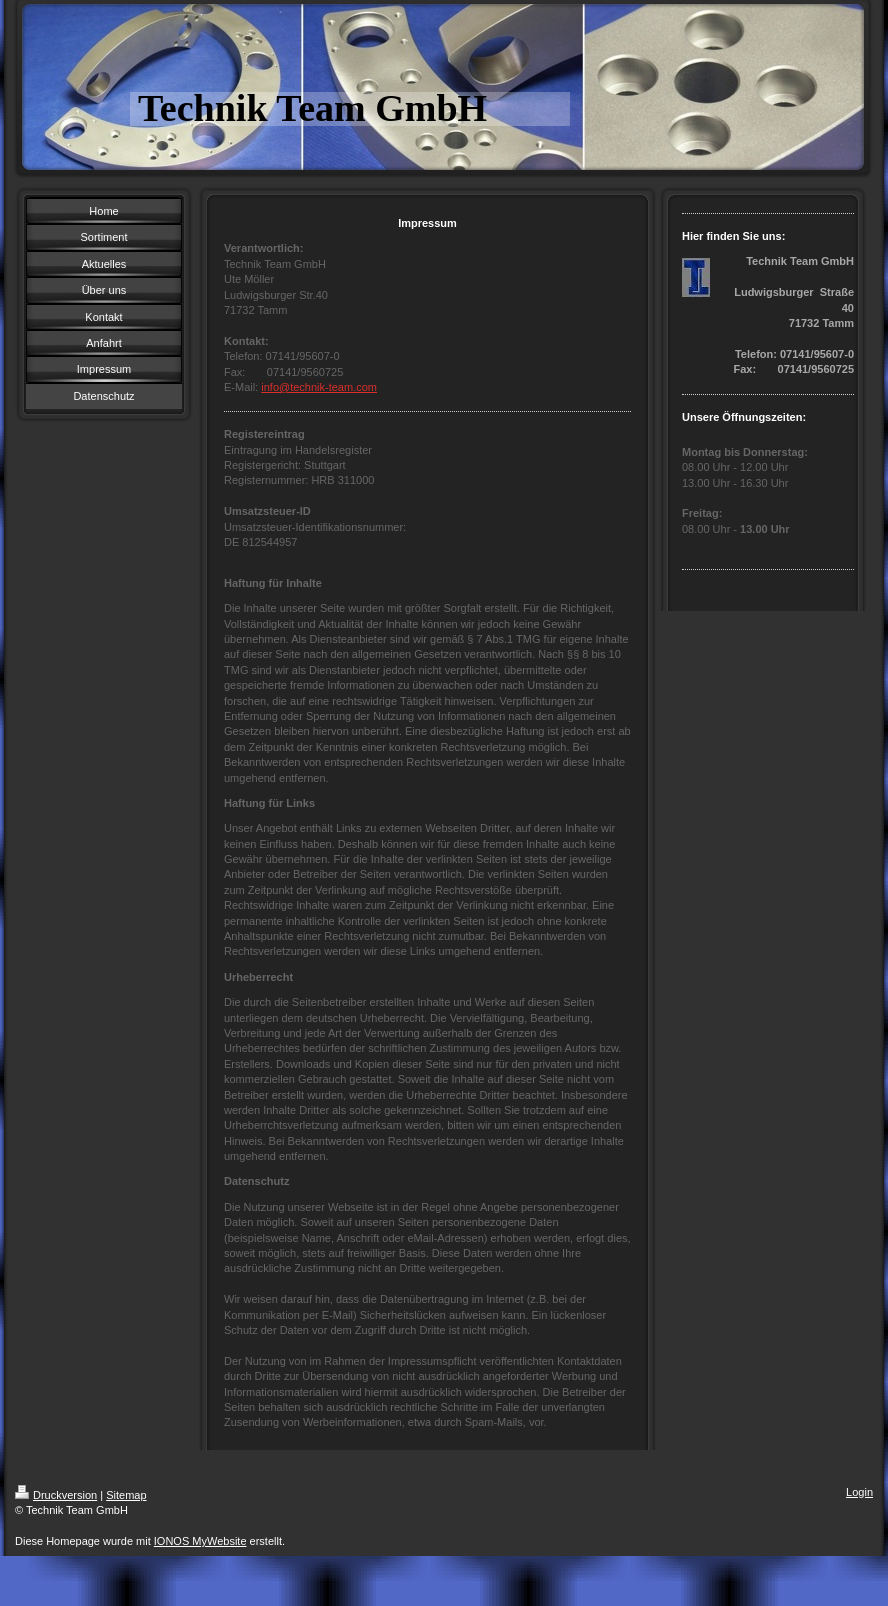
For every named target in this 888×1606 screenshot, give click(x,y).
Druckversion (56, 1495)
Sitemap (126, 1495)
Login (859, 1492)
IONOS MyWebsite (200, 1541)
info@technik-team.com (319, 387)
